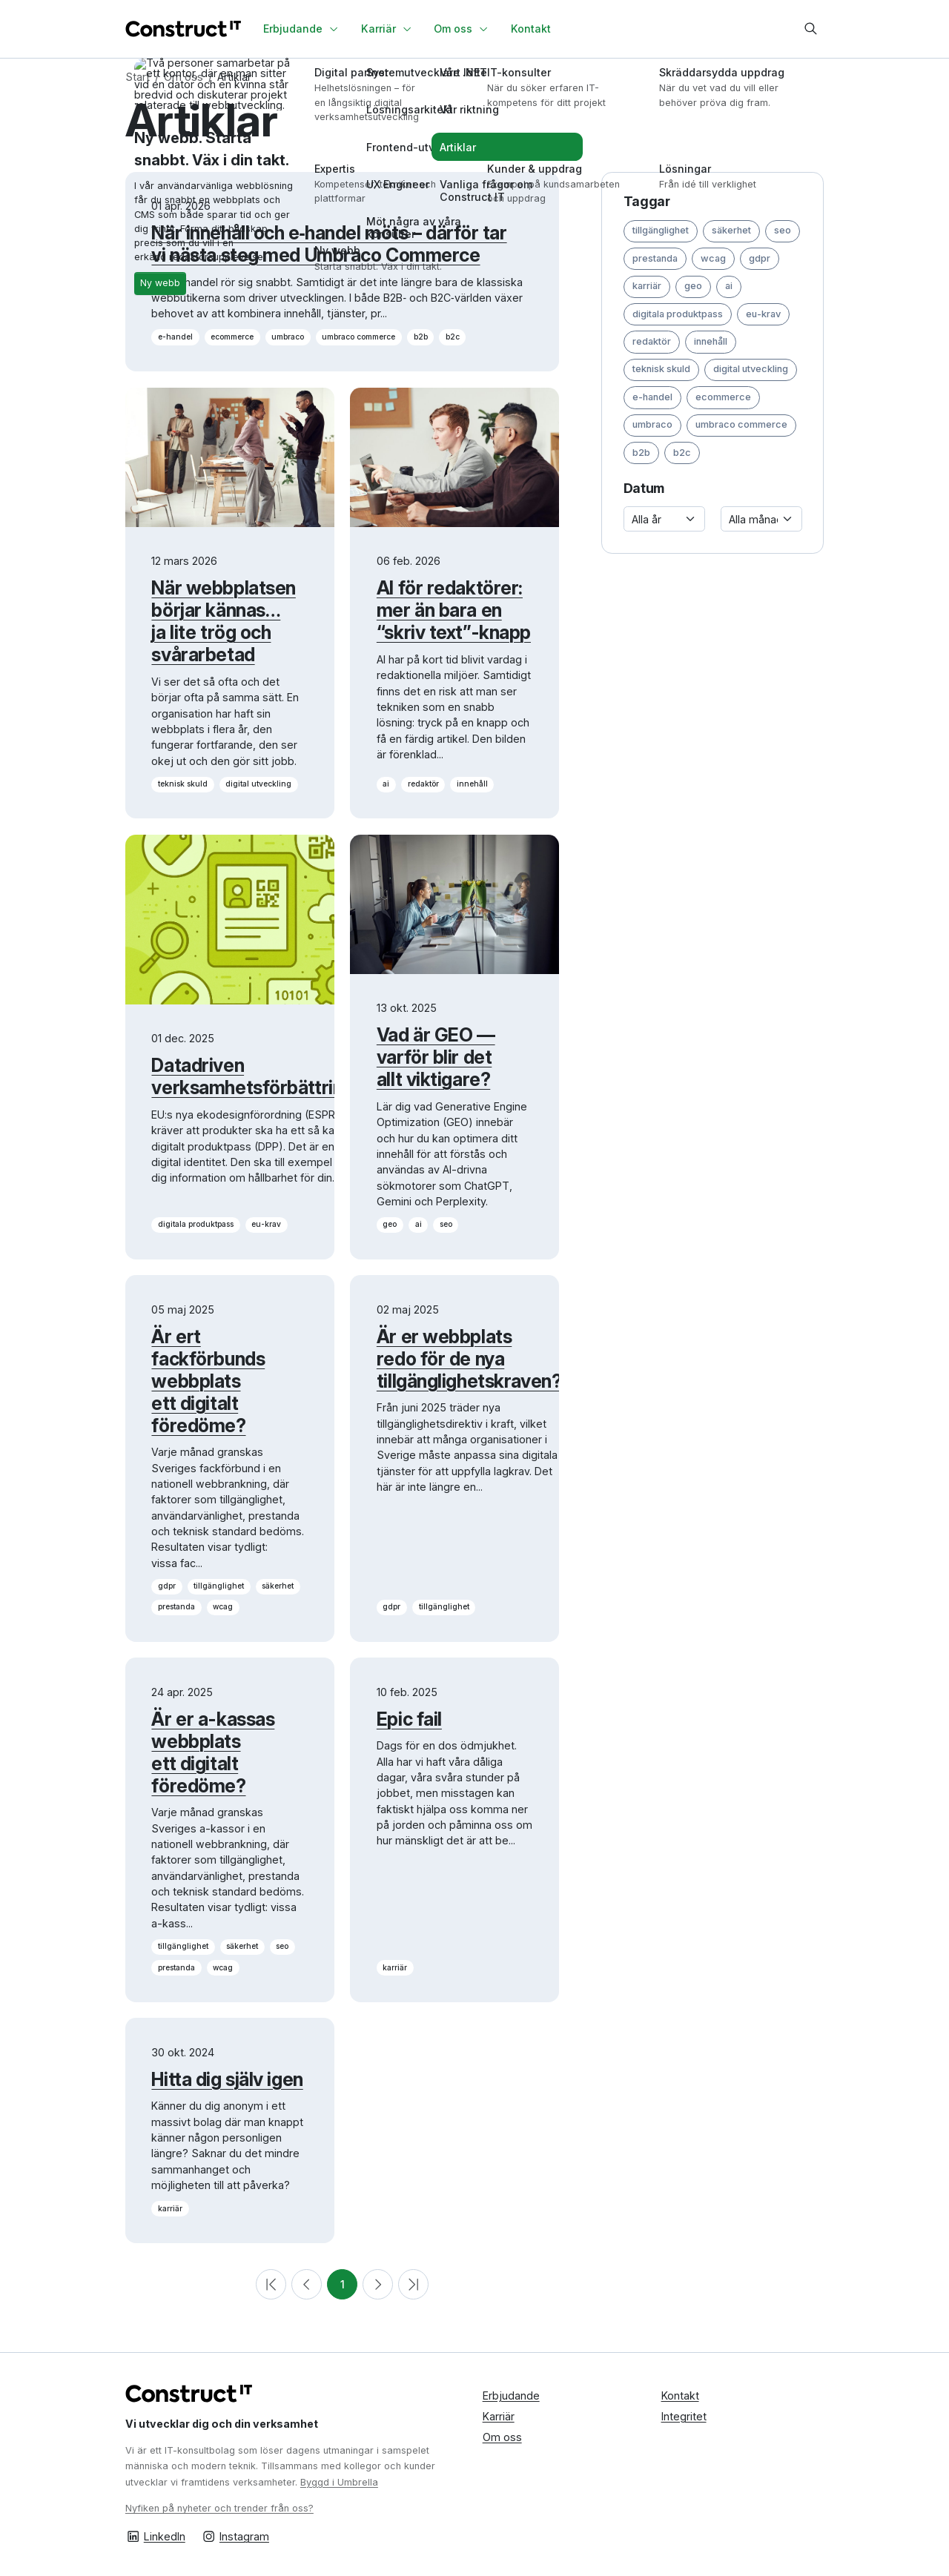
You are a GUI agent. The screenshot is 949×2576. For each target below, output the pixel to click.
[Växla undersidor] (336, 29)
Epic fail (409, 1719)
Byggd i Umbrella (339, 2482)
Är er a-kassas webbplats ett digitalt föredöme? (212, 1752)
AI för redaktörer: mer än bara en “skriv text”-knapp (454, 610)
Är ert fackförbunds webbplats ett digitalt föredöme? (208, 1381)
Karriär (499, 2416)
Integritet (684, 2416)
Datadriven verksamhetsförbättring (252, 1076)
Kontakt (680, 2395)
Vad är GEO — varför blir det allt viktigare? (436, 1057)
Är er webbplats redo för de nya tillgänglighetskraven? (469, 1358)
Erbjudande (511, 2395)
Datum (644, 488)
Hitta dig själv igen (226, 2079)
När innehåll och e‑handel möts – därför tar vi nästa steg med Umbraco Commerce (328, 244)
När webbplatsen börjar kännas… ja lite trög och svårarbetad (223, 621)
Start (137, 76)
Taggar (647, 201)
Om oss (183, 76)
